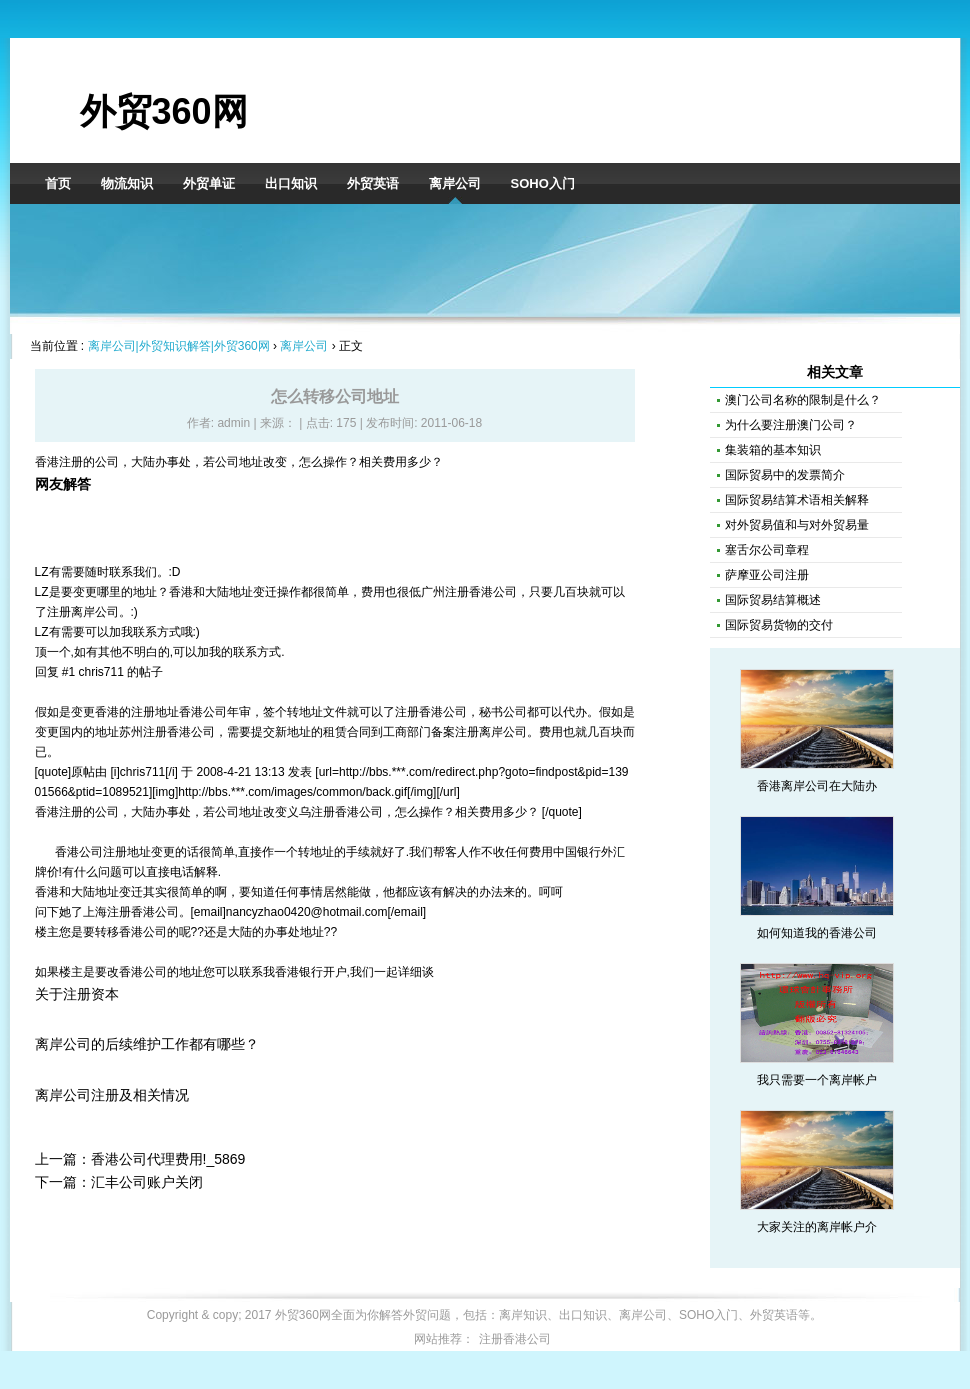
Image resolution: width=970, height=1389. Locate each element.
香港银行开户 (311, 972)
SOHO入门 (543, 183)
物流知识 (127, 183)
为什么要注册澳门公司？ (791, 425)
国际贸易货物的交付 (779, 625)
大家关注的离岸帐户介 (817, 1227)
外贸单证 (209, 183)
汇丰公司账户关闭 (147, 1182)
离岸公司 (455, 183)
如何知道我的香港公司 (817, 933)
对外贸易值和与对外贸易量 (797, 525)
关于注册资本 (77, 994)
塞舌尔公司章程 (767, 550)
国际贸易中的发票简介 (785, 475)
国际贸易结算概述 (773, 600)
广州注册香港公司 (469, 592)
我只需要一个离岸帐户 (817, 1080)
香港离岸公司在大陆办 (817, 786)
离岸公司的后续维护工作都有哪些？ (147, 1044)
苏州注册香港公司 (167, 732)
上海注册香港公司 (131, 912)
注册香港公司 (431, 712)
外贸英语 (373, 183)
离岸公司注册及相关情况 (112, 1095)
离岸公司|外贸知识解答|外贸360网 (179, 346)
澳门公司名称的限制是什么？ (803, 400)
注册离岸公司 (83, 612)
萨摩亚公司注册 (767, 575)
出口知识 (291, 183)
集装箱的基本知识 (773, 450)
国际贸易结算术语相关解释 (797, 500)
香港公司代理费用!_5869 (168, 1159)
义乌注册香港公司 (335, 812)
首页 (58, 183)
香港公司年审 (215, 712)
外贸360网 (164, 111)
